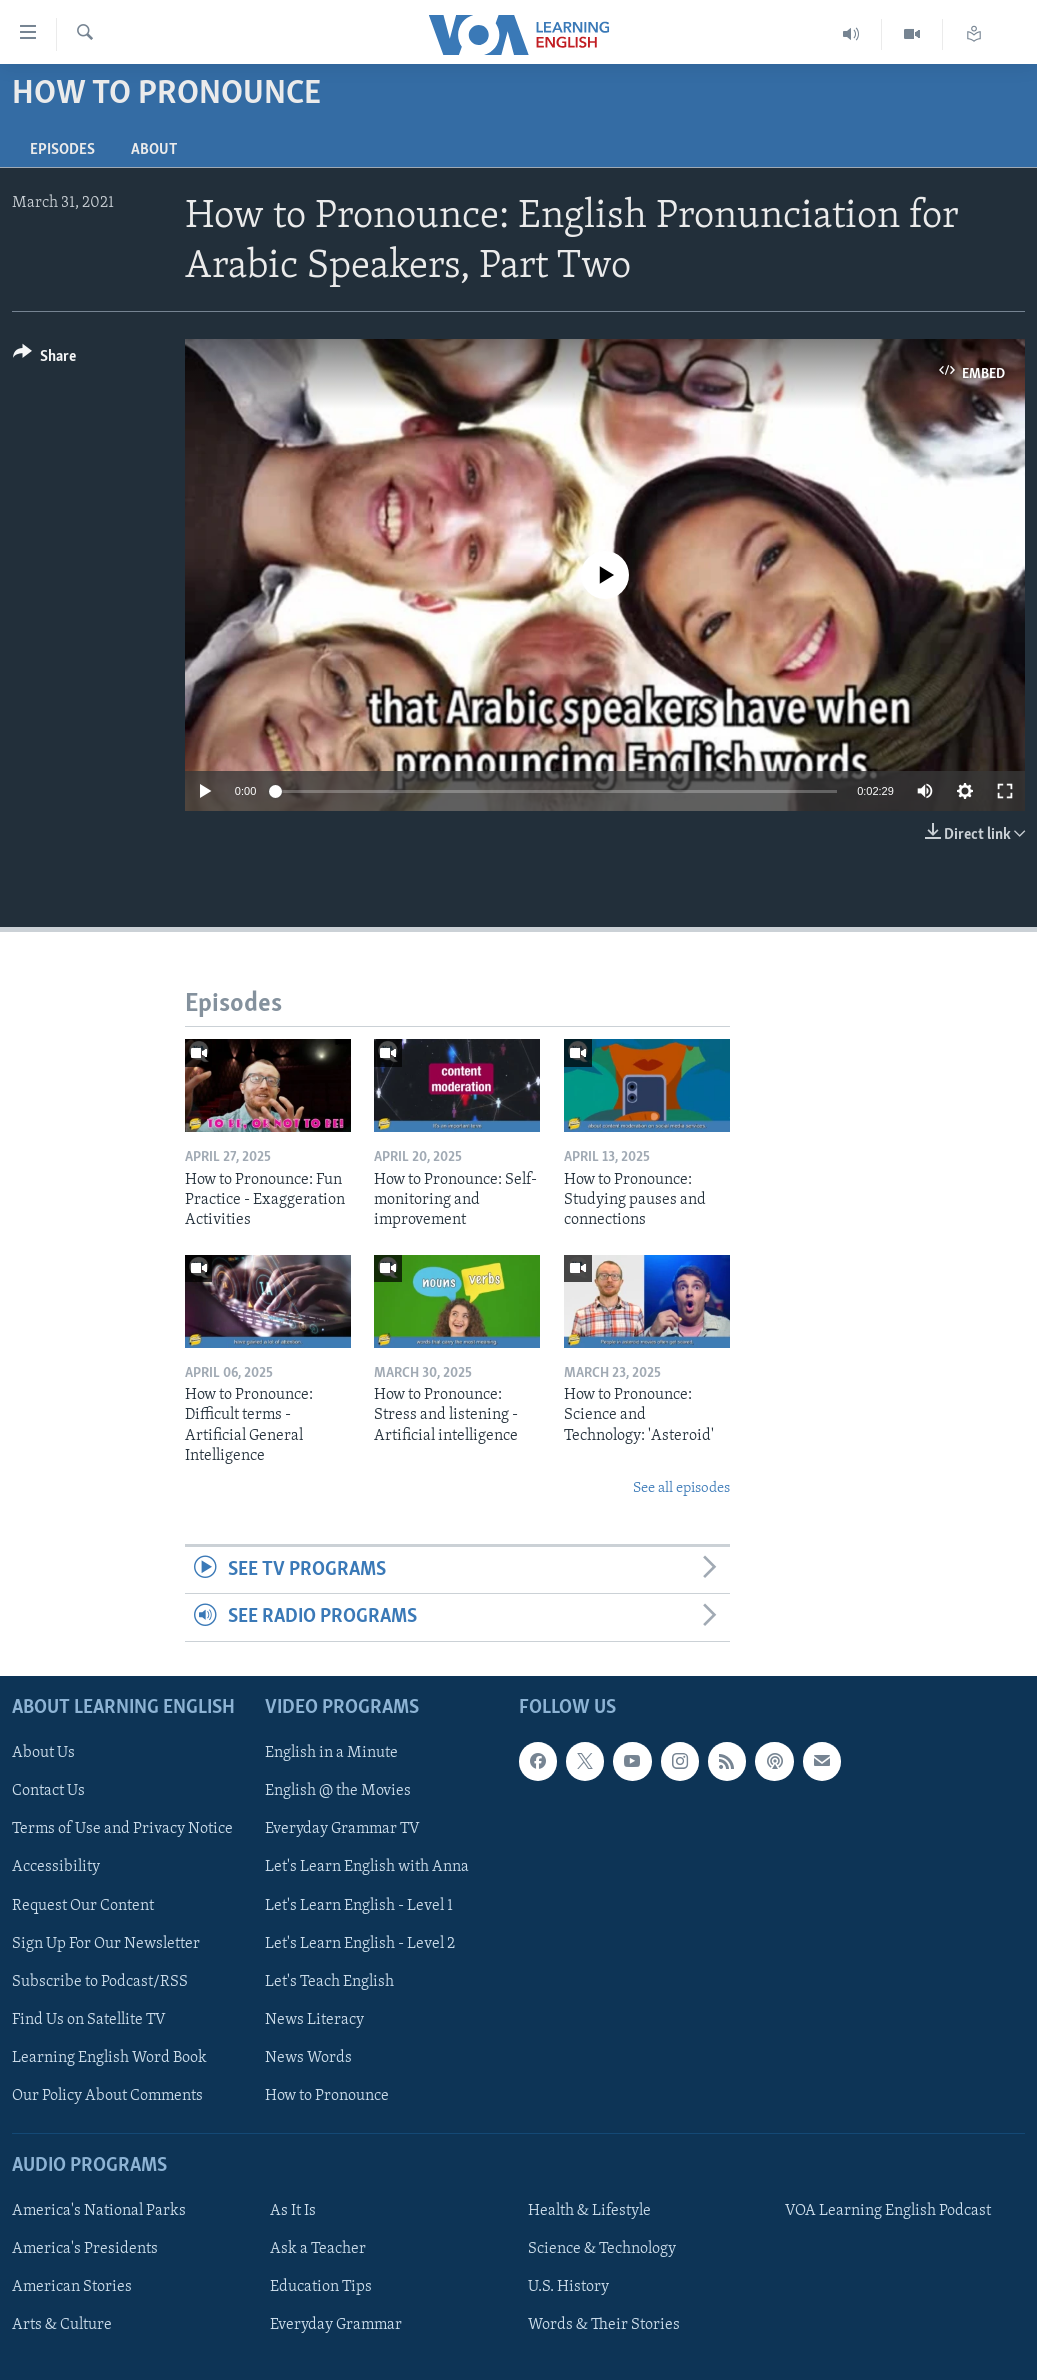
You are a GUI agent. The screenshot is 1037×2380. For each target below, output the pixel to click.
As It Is (293, 2211)
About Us (43, 1753)
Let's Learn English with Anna (367, 1867)
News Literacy (314, 2019)
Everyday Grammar (336, 2325)
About (154, 150)
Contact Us (48, 1791)
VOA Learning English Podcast (888, 2211)
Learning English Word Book (109, 2058)
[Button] (44, 359)
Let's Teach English (329, 1981)
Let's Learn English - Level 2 (360, 1943)
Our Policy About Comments (107, 2096)
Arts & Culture (62, 2325)
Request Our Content (83, 1905)
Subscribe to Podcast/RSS (100, 1981)
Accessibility (56, 1867)
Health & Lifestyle (589, 2211)
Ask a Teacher (318, 2249)
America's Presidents (85, 2249)
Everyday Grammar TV (342, 1829)
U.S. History (568, 2287)
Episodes (62, 150)
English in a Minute (331, 1753)
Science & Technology (602, 2249)
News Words (308, 2058)
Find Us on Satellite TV (89, 2019)
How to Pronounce (327, 2096)
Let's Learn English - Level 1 (359, 1905)
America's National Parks (99, 2211)
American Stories (72, 2287)
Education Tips (321, 2287)
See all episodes (681, 1488)
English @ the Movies (338, 1791)
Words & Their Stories (604, 2325)
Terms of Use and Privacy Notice (122, 1829)
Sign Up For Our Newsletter (106, 1943)
